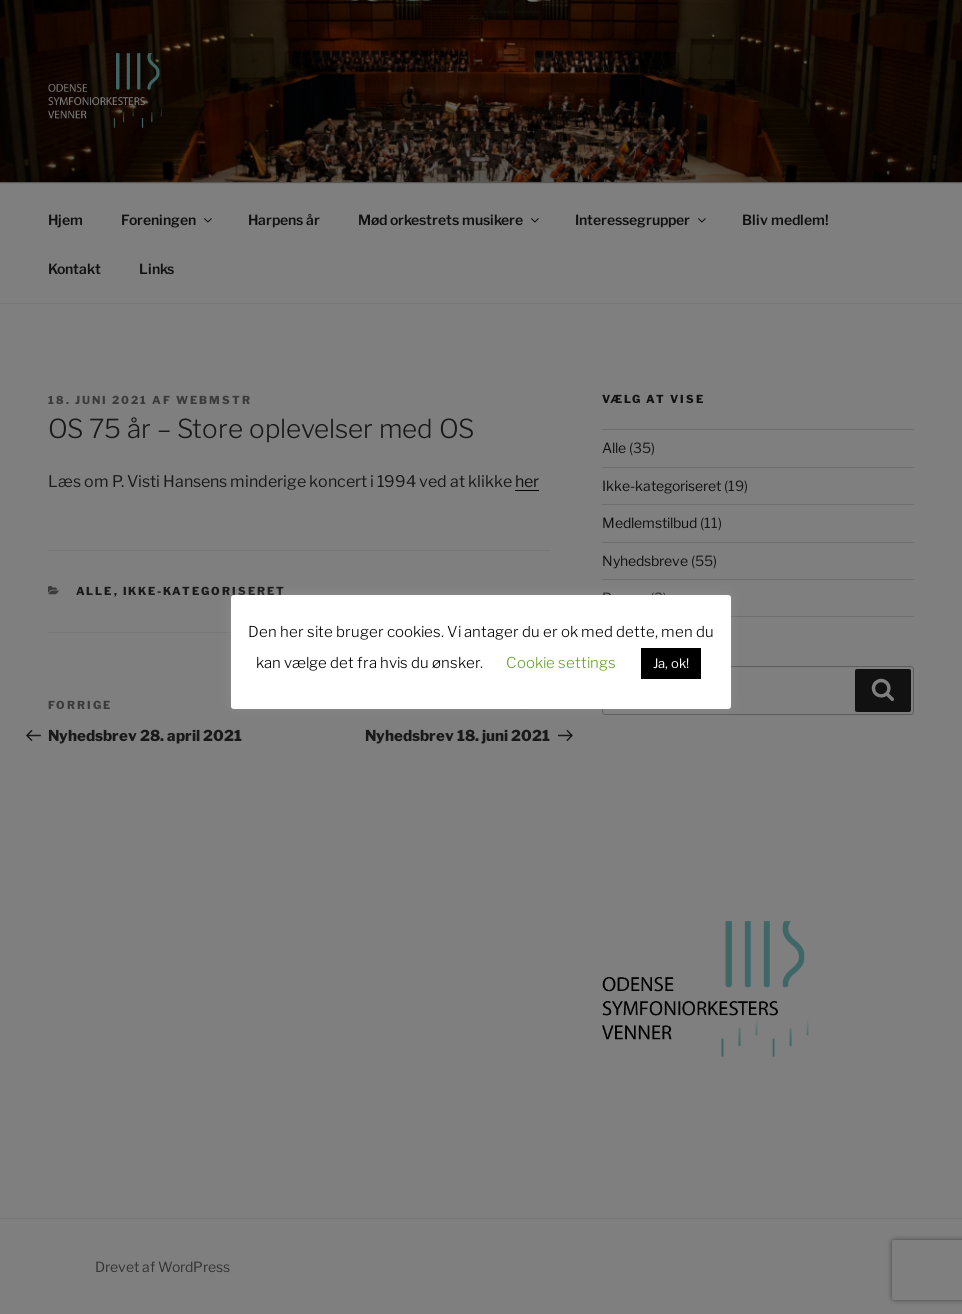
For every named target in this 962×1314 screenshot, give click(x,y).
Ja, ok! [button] (671, 663)
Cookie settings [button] (561, 663)
